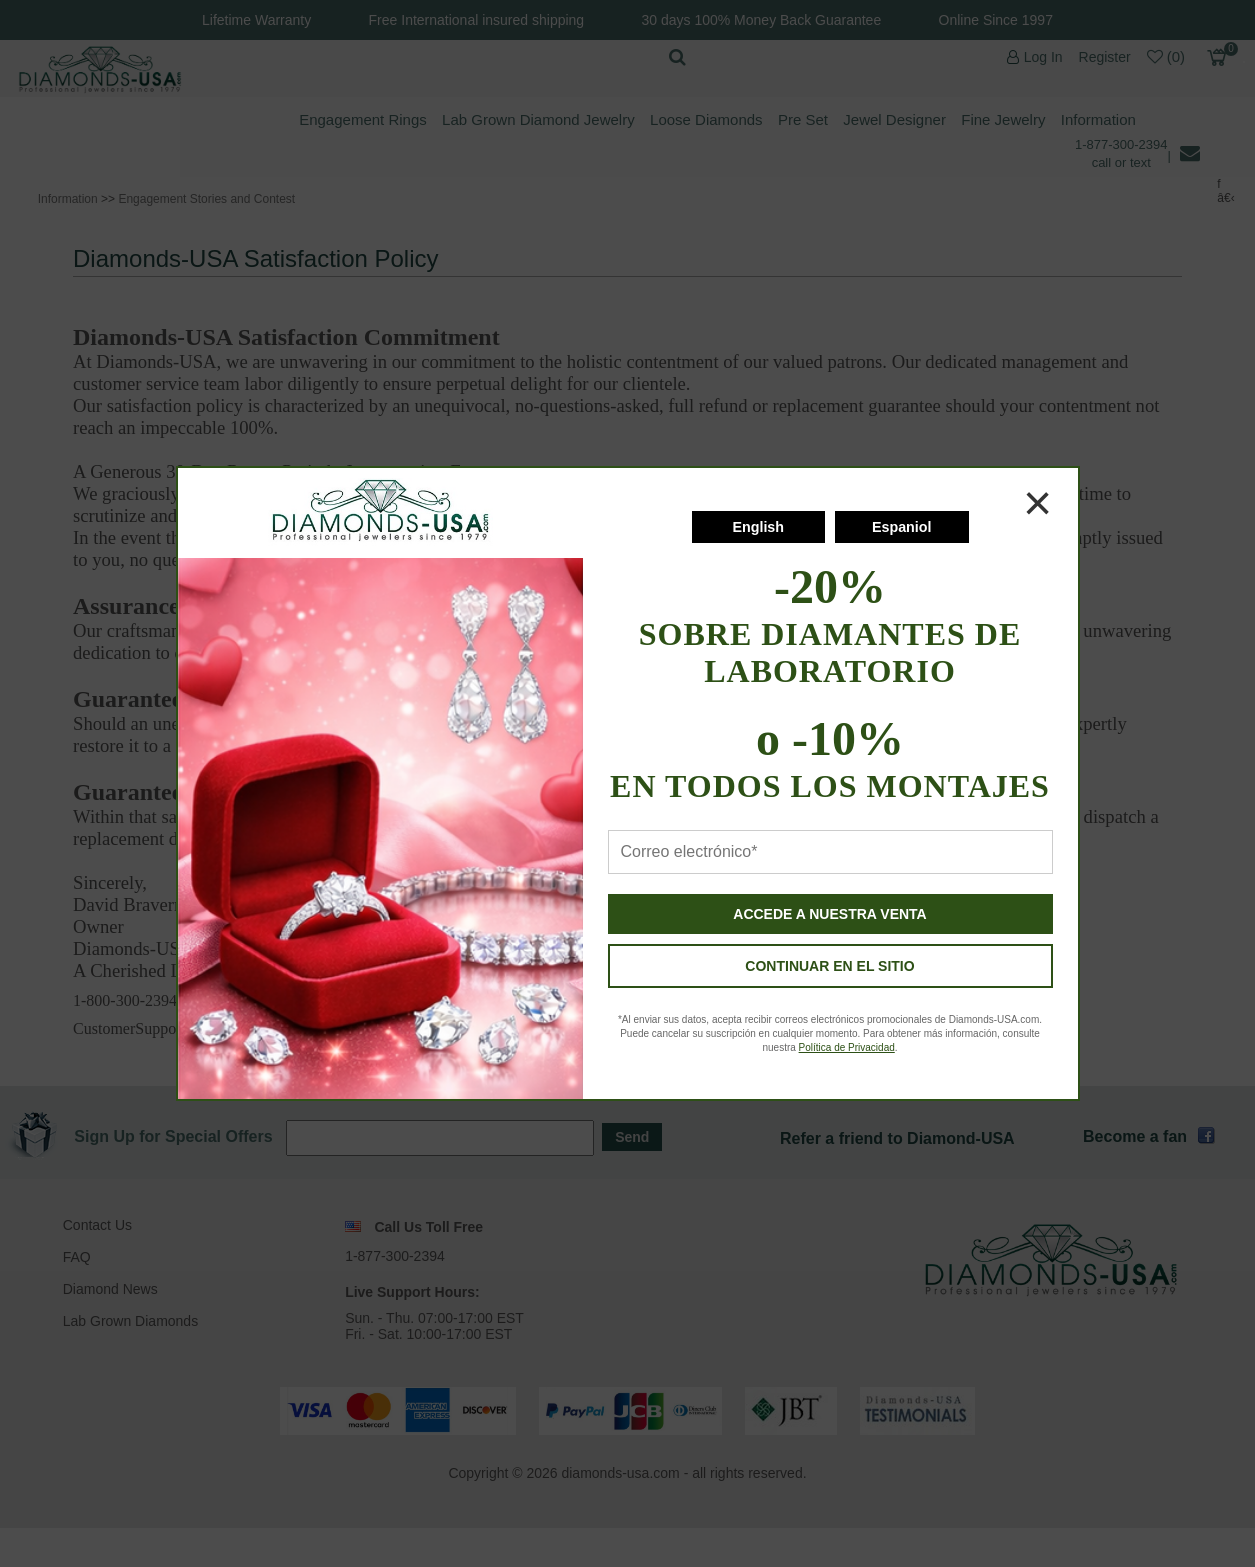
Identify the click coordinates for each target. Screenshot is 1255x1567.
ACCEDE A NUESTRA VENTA (829, 914)
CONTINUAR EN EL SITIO (829, 966)
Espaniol (902, 527)
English (758, 527)
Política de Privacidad (847, 1047)
